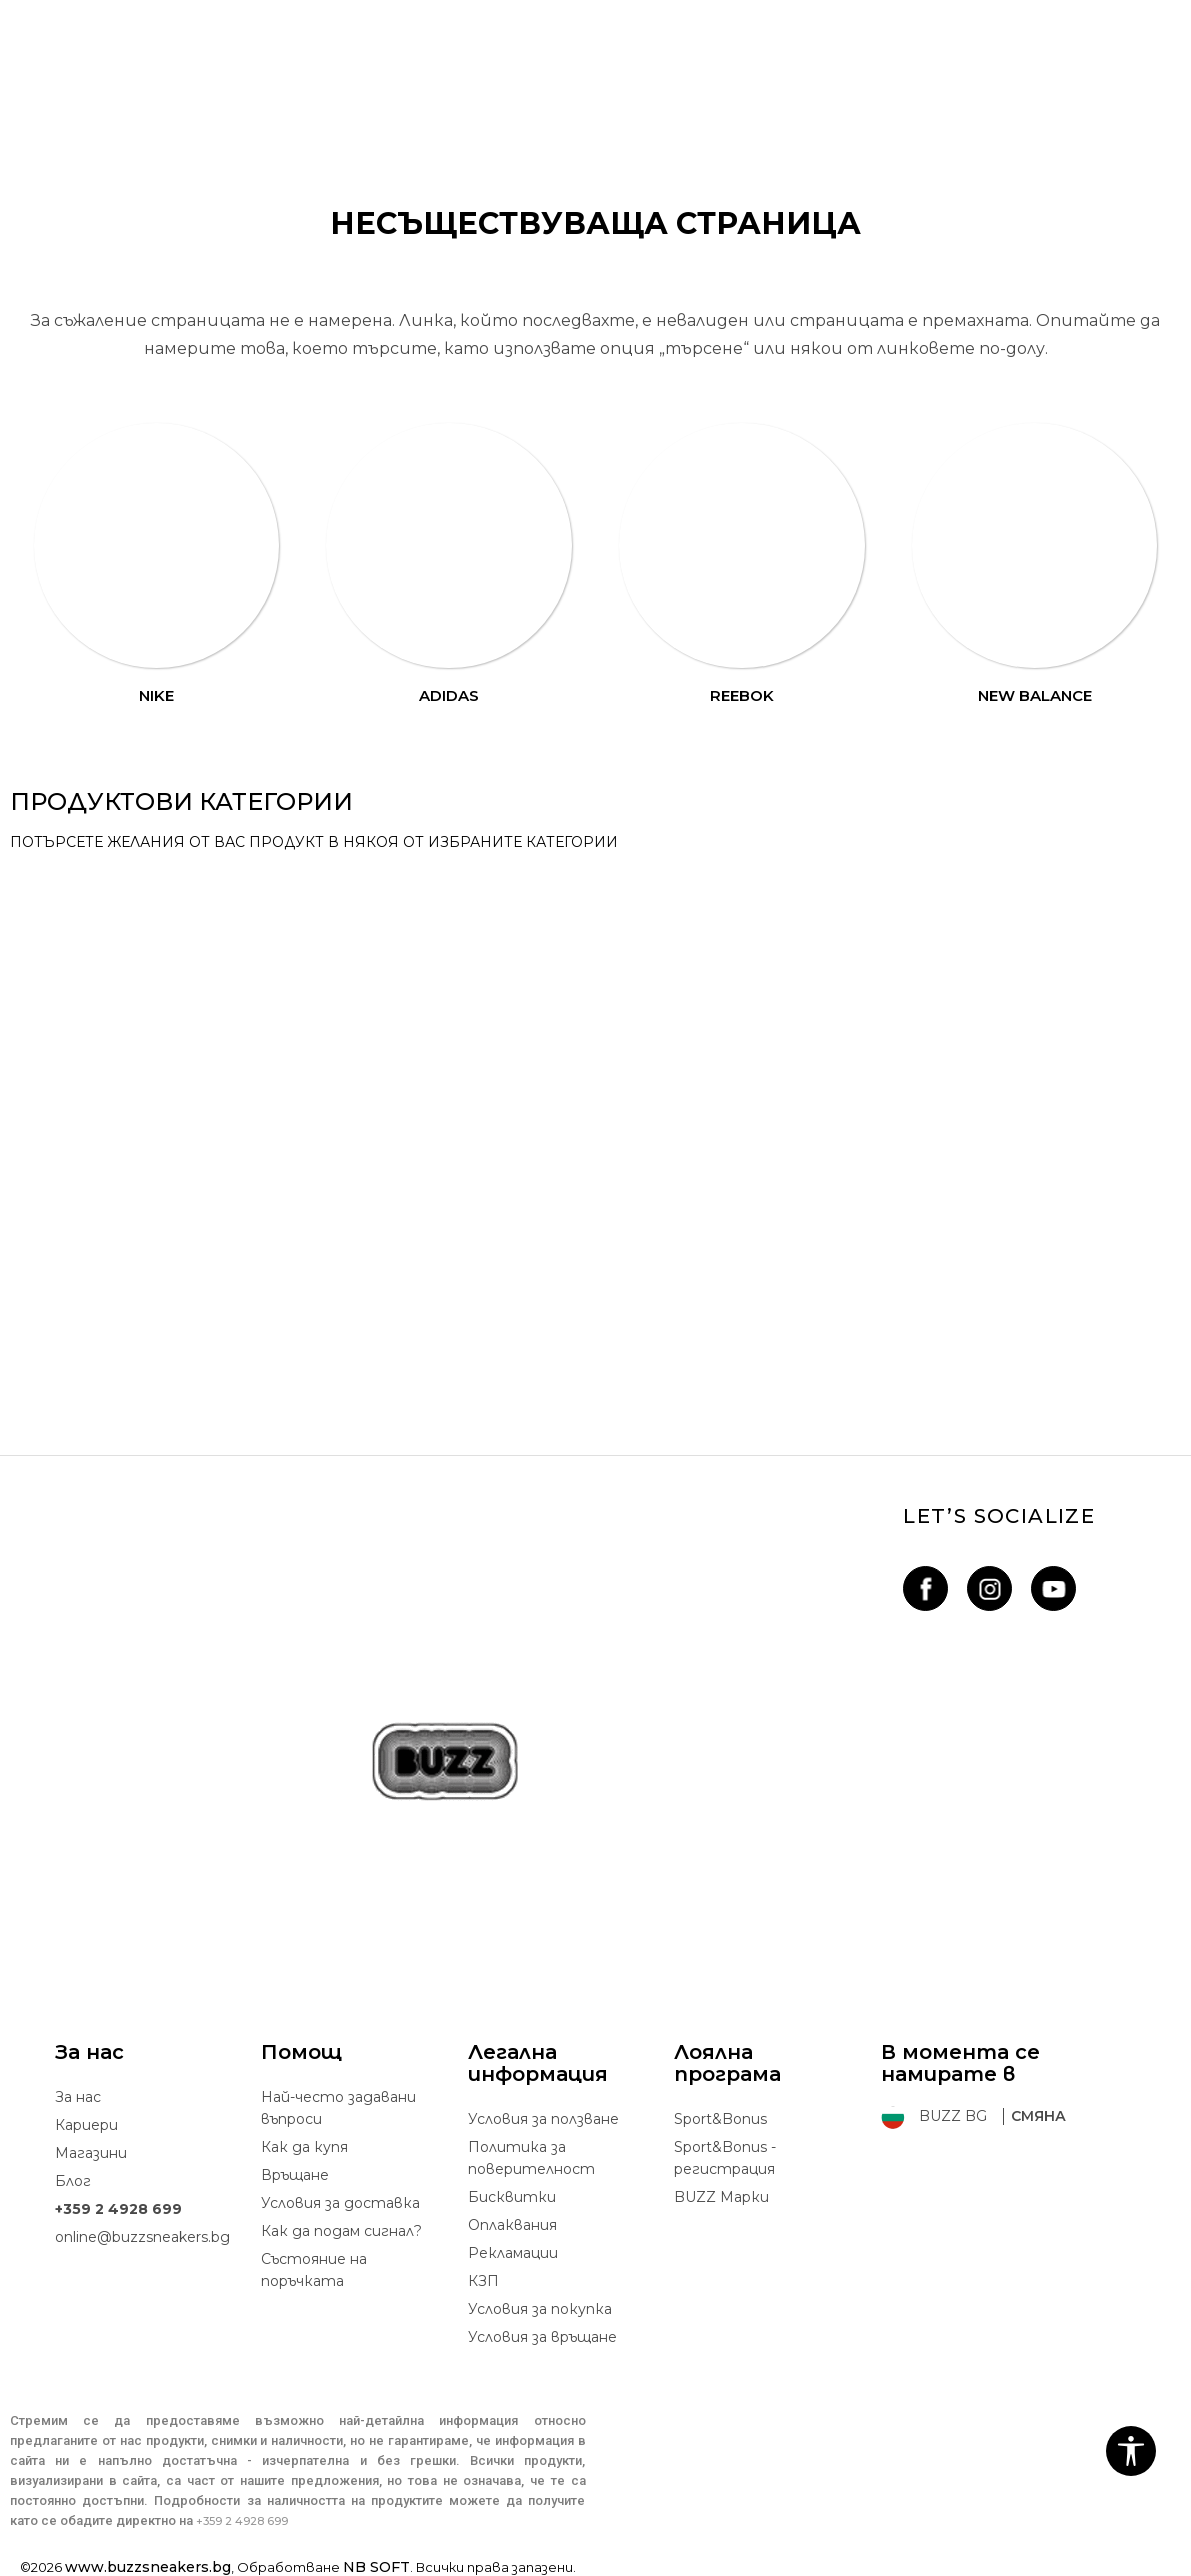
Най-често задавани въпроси (338, 2108)
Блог (73, 2181)
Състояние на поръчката (314, 2270)
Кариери (86, 2125)
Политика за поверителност (531, 2158)
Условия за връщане (542, 2337)
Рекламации (513, 2253)
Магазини (91, 2153)
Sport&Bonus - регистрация (725, 2158)
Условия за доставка (340, 2203)
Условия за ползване (543, 2119)
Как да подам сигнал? (341, 2231)
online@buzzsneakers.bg (142, 2237)
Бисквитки (512, 2197)
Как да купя (304, 2147)
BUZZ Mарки (721, 2197)
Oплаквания (512, 2225)
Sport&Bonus (720, 2119)
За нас (78, 2097)
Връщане (295, 2175)
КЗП (483, 2281)
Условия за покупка (540, 2309)
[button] (1131, 2451)
